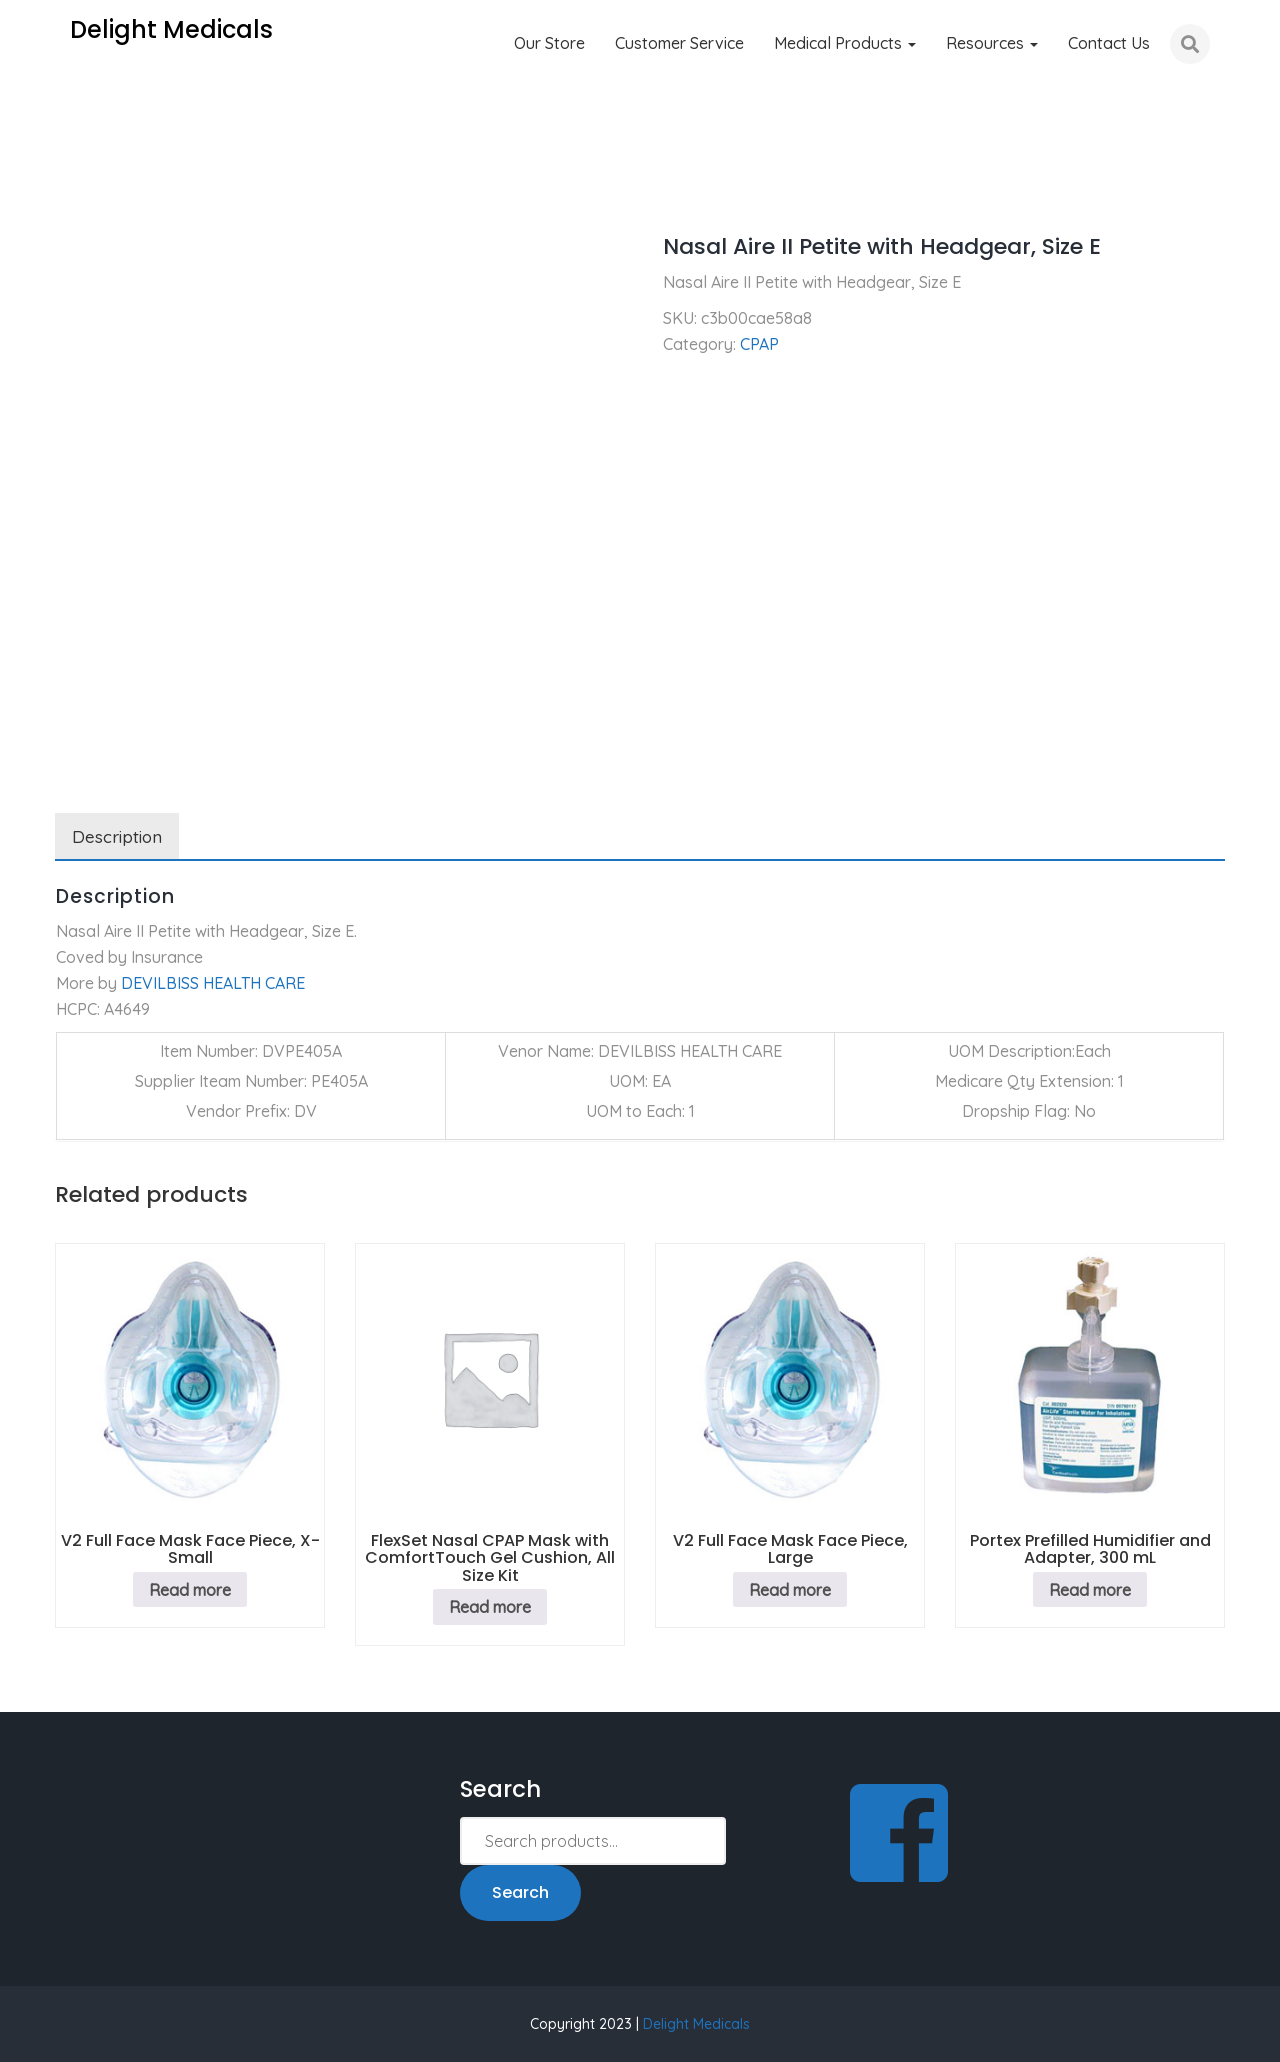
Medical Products (845, 43)
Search (520, 1892)
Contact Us (1109, 43)
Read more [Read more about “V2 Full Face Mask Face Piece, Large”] (790, 1590)
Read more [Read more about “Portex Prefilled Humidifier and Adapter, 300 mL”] (1090, 1590)
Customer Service (679, 43)
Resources (992, 43)
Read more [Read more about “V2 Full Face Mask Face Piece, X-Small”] (190, 1590)
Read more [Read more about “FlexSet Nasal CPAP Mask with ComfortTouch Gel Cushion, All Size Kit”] (490, 1607)
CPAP (143, 190)
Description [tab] (117, 836)
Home (76, 190)
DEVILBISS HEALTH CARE (213, 983)
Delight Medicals (696, 2024)
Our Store (549, 43)
